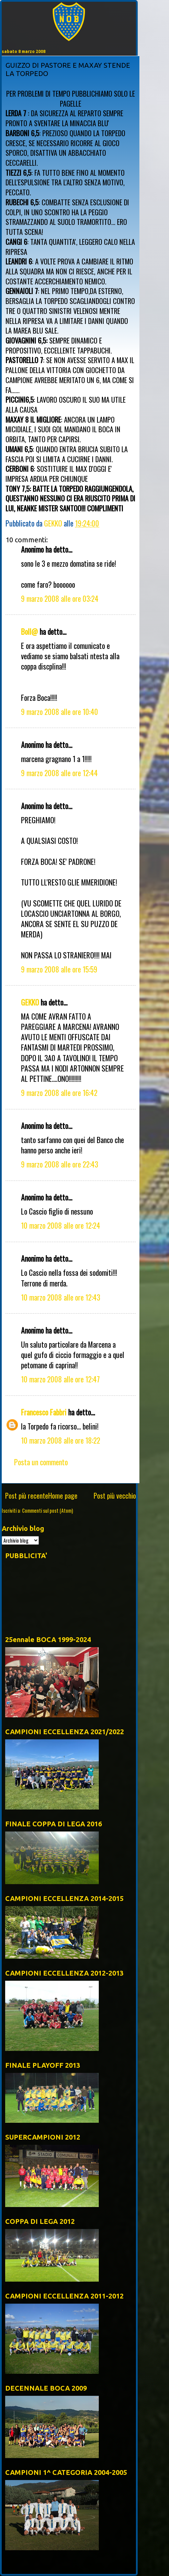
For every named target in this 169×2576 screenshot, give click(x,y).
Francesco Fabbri (43, 1411)
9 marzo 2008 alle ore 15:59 (59, 969)
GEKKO (30, 1002)
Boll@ (29, 631)
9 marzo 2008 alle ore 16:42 (59, 1092)
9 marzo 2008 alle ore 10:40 (59, 711)
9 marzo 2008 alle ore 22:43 (59, 1164)
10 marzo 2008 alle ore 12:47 (60, 1378)
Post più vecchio (115, 1495)
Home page (62, 1495)
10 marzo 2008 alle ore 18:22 (60, 1440)
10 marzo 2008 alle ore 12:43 (60, 1297)
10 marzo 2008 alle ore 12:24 (60, 1225)
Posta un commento (41, 1461)
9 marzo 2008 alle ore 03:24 (59, 598)
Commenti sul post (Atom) (47, 1510)
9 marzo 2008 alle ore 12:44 (59, 772)
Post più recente (26, 1495)
